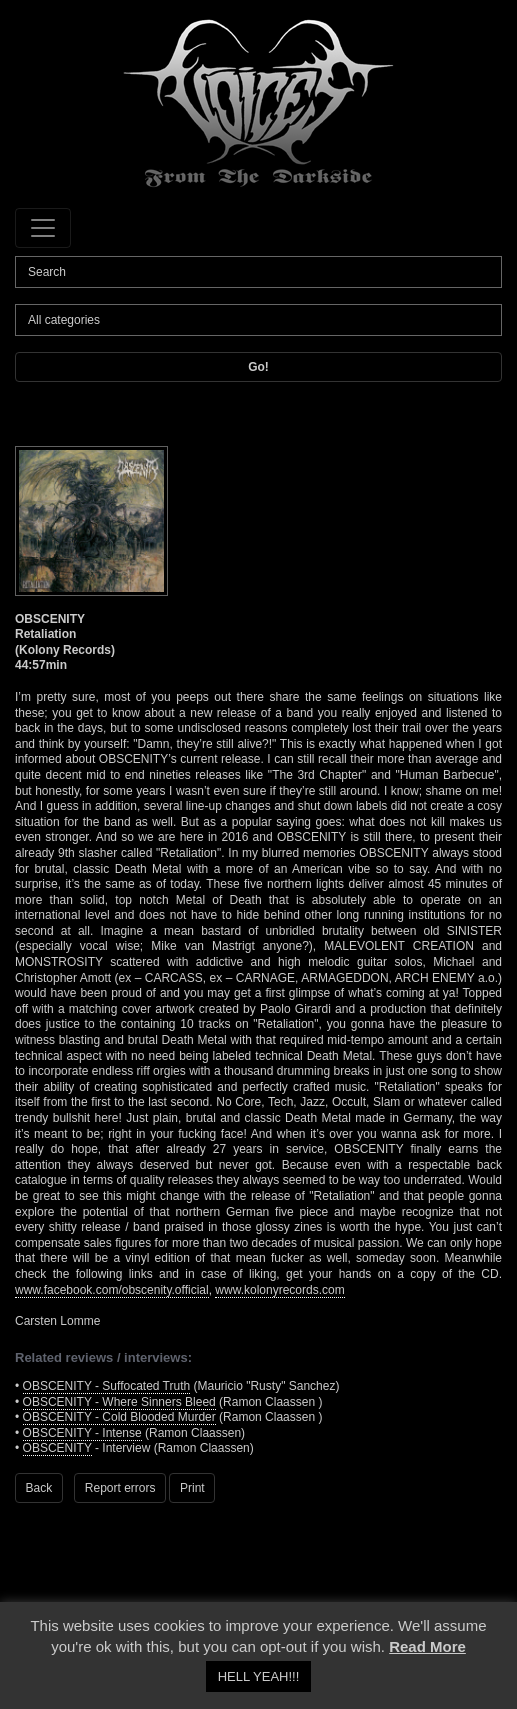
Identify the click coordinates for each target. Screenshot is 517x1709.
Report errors (120, 1488)
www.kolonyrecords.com (279, 1290)
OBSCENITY (57, 1448)
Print (192, 1488)
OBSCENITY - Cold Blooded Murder (119, 1417)
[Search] (258, 272)
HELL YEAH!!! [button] (259, 1676)
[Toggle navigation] (43, 228)
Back (39, 1488)
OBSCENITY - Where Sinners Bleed (119, 1402)
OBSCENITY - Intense (82, 1433)
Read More (427, 1646)
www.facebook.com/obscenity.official (112, 1290)
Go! (258, 367)
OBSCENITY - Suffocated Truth (107, 1386)
